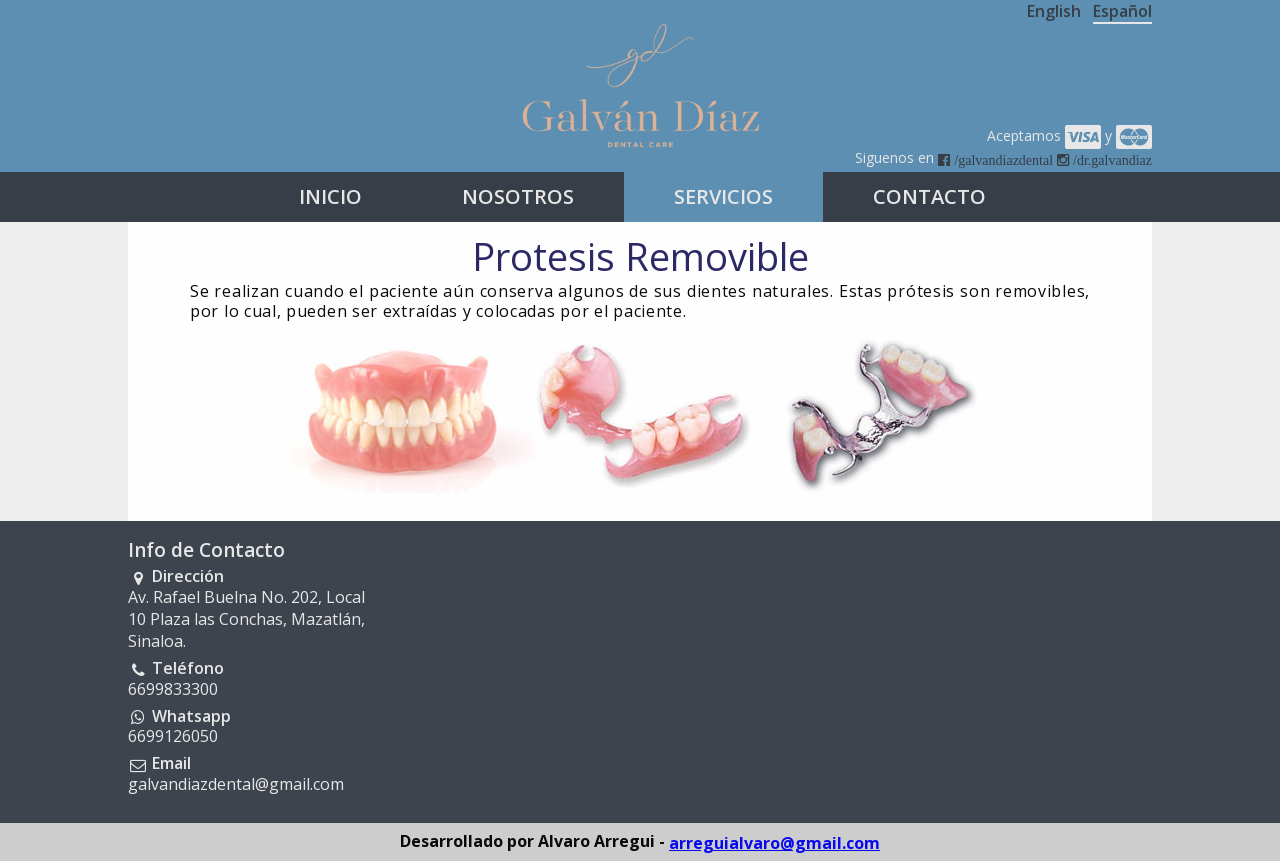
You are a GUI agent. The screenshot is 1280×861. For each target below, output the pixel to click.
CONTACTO (929, 196)
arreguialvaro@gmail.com (774, 843)
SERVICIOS (723, 196)
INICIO (330, 196)
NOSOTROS (518, 196)
